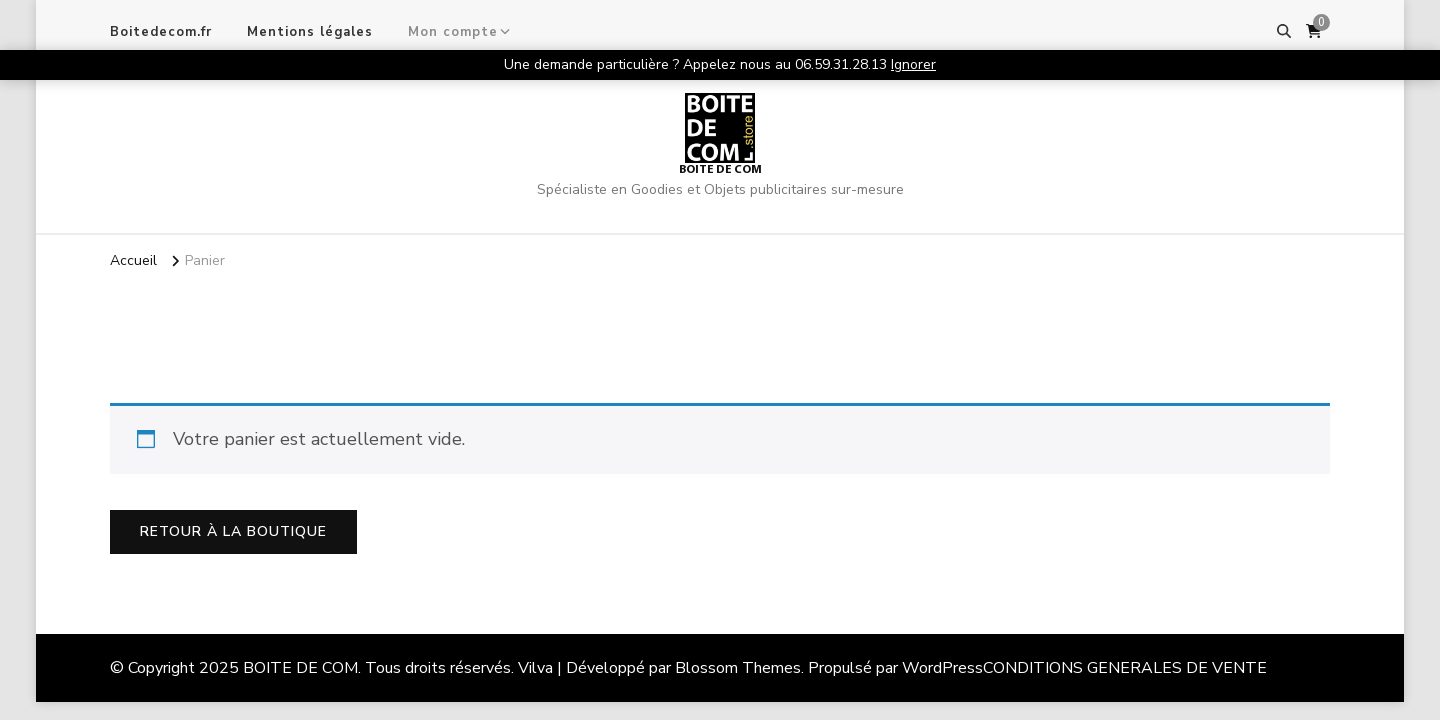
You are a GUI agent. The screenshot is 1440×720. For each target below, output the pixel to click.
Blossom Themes (738, 668)
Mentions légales (310, 32)
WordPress (942, 668)
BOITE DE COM (720, 170)
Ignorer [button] (913, 64)
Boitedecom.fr (161, 32)
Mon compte (453, 32)
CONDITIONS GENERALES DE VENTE (1125, 668)
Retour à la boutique (233, 531)
